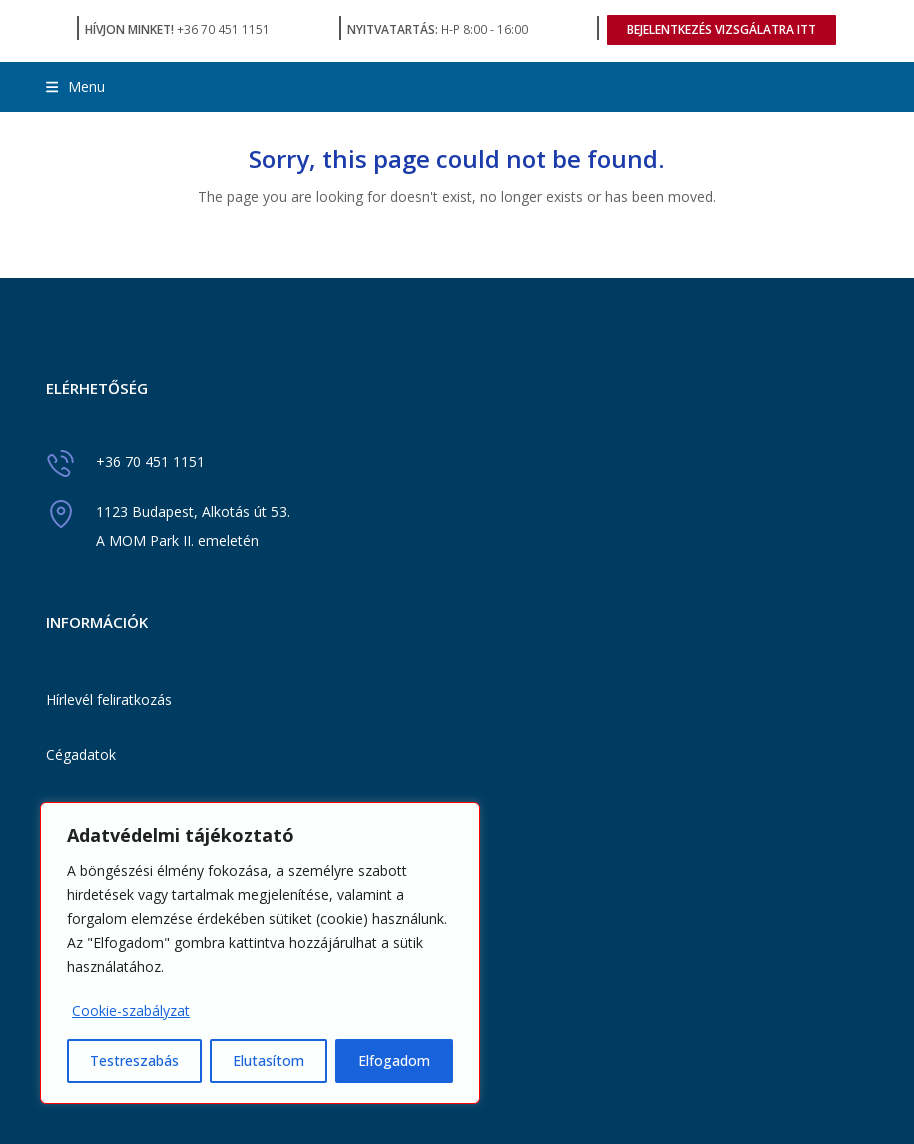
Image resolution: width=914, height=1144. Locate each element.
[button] (75, 86)
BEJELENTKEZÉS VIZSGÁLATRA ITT (721, 29)
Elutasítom (268, 1060)
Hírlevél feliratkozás (109, 699)
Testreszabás (134, 1060)
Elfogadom (394, 1060)
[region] (260, 953)
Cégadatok (81, 754)
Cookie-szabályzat (131, 1010)
